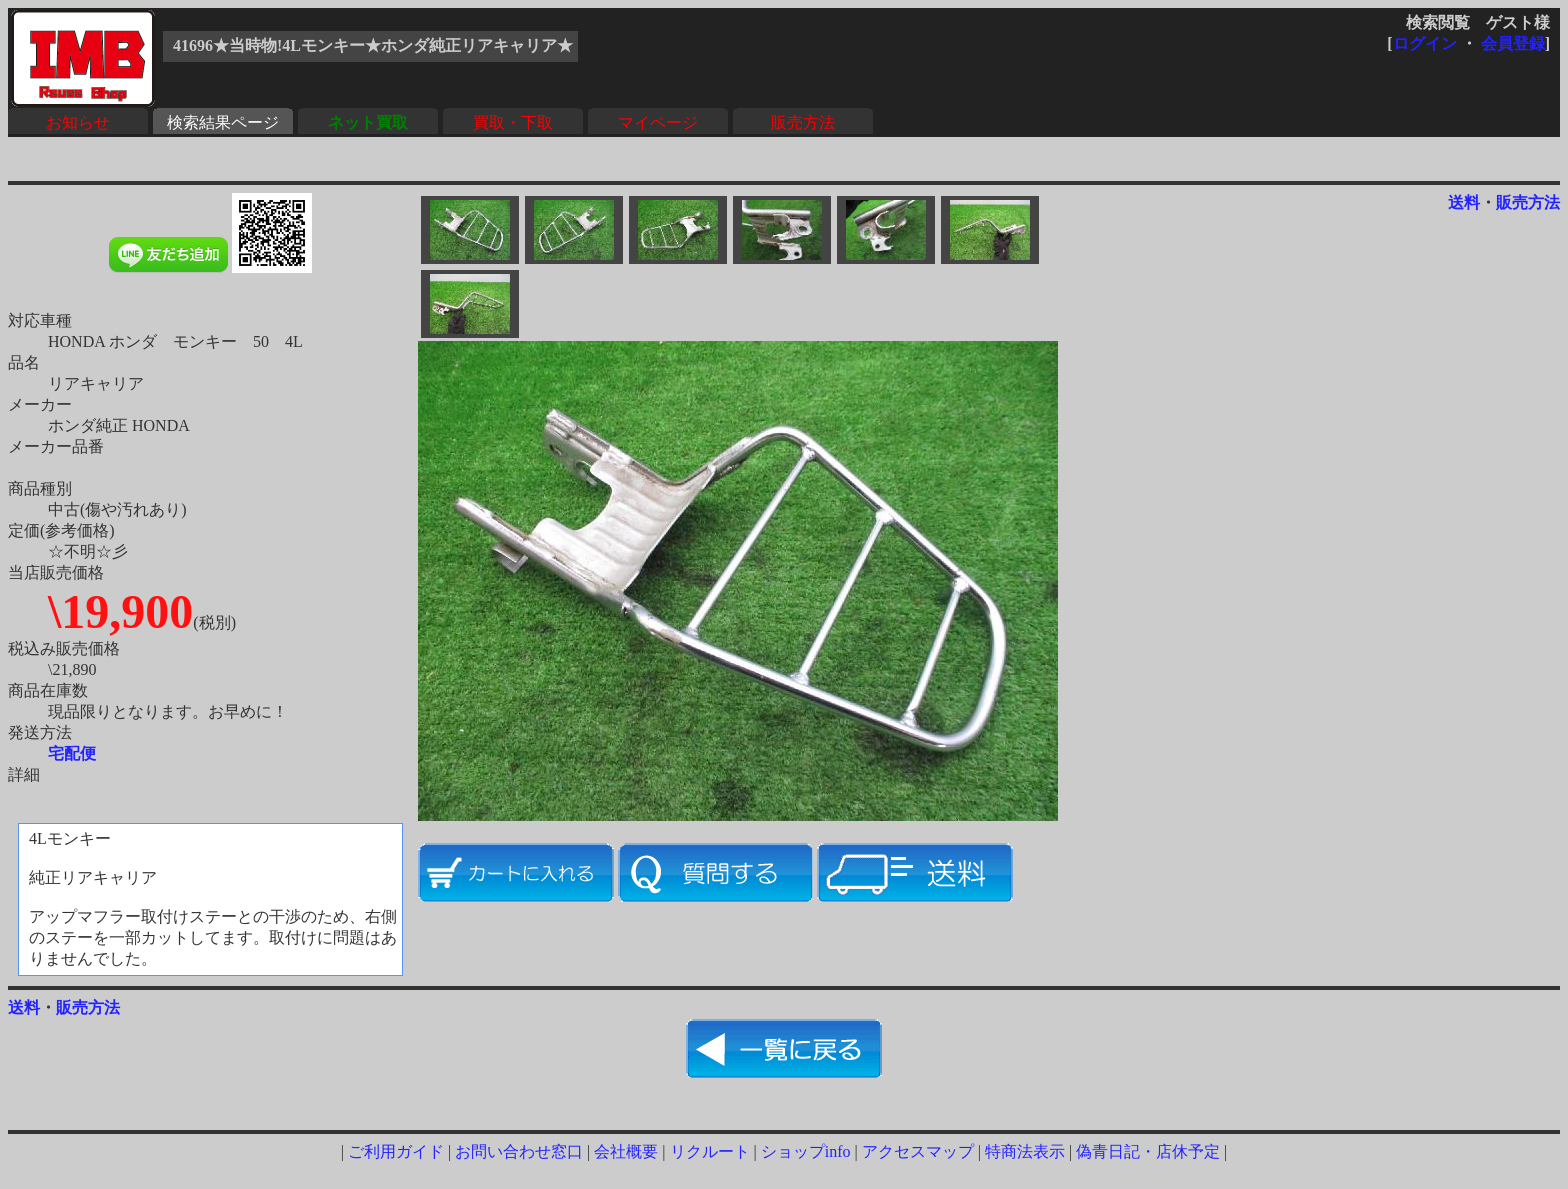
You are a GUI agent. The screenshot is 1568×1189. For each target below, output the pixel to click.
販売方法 (803, 122)
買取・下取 (513, 122)
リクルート (710, 1151)
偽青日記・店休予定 (1148, 1151)
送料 (1464, 202)
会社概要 (626, 1151)
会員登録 (1513, 43)
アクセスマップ (918, 1151)
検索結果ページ (223, 122)
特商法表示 (1025, 1151)
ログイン (1425, 43)
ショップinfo (806, 1151)
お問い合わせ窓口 (519, 1151)
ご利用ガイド (396, 1151)
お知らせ (78, 122)
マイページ (658, 122)
